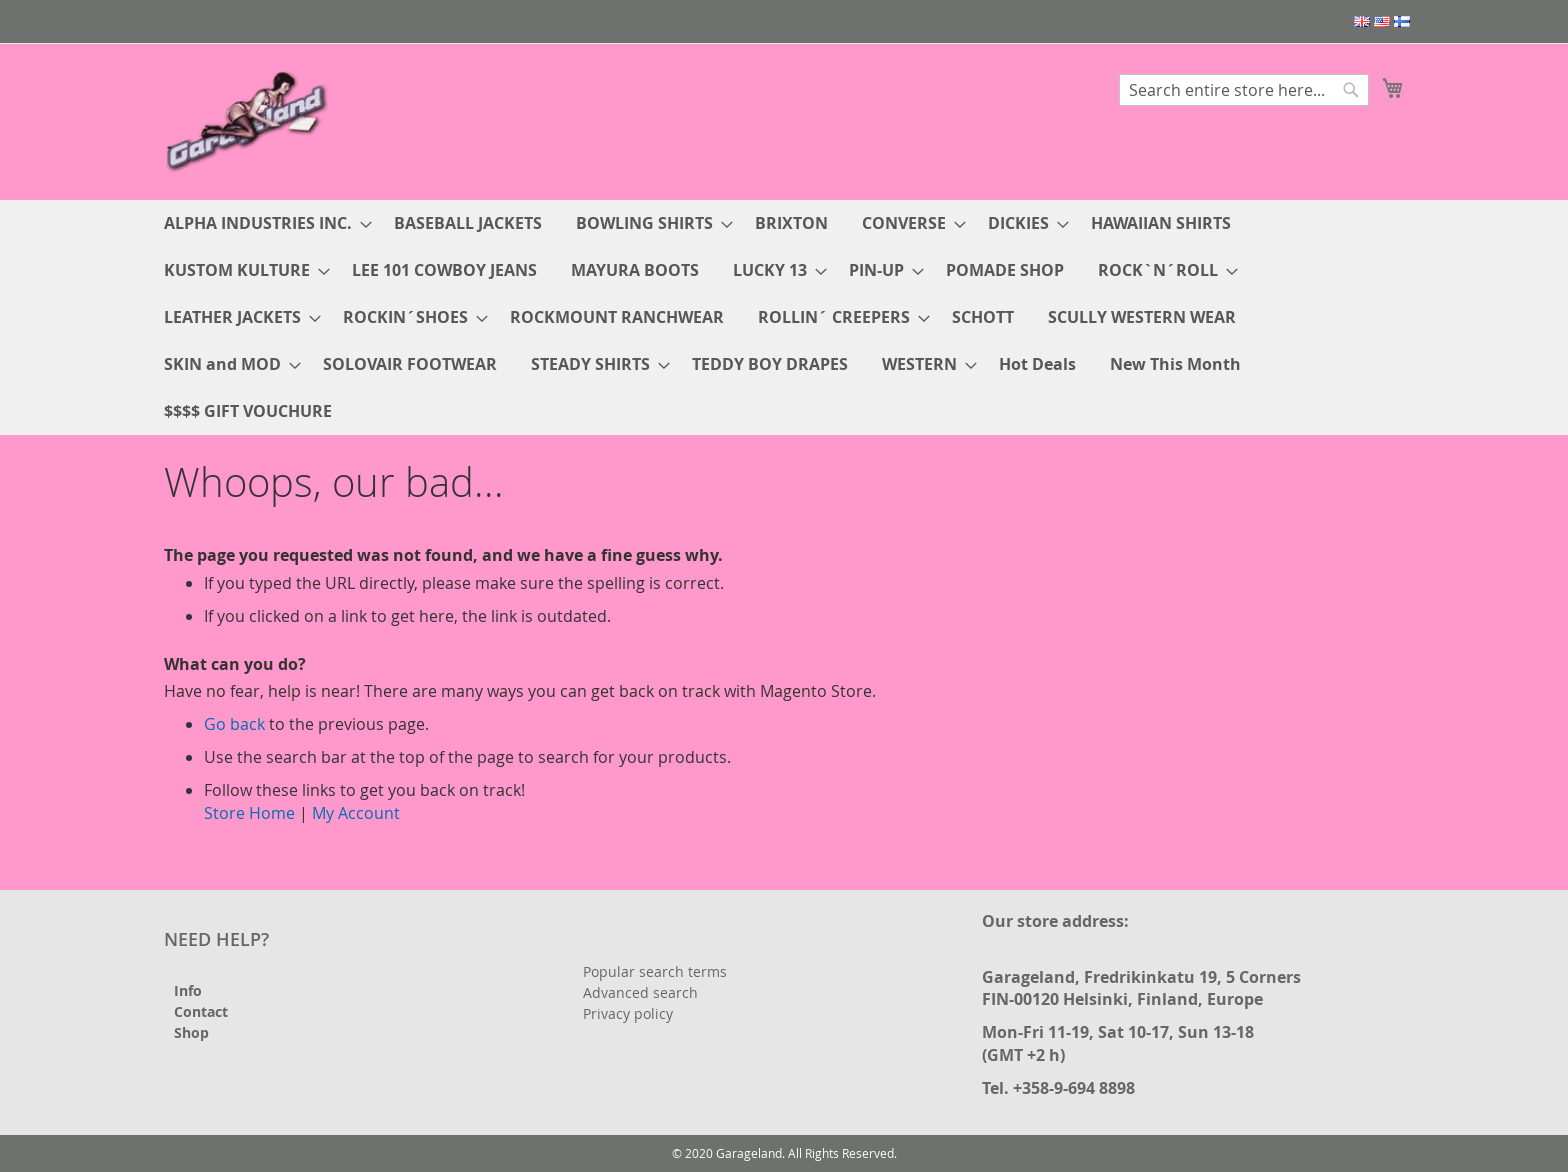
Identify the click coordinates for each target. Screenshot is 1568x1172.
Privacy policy (628, 1013)
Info (188, 990)
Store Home (249, 813)
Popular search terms (655, 971)
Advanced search (640, 992)
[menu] (784, 317)
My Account (356, 813)
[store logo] (249, 120)
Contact (201, 1011)
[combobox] (1244, 90)
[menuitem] (262, 223)
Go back (234, 724)
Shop (191, 1032)
